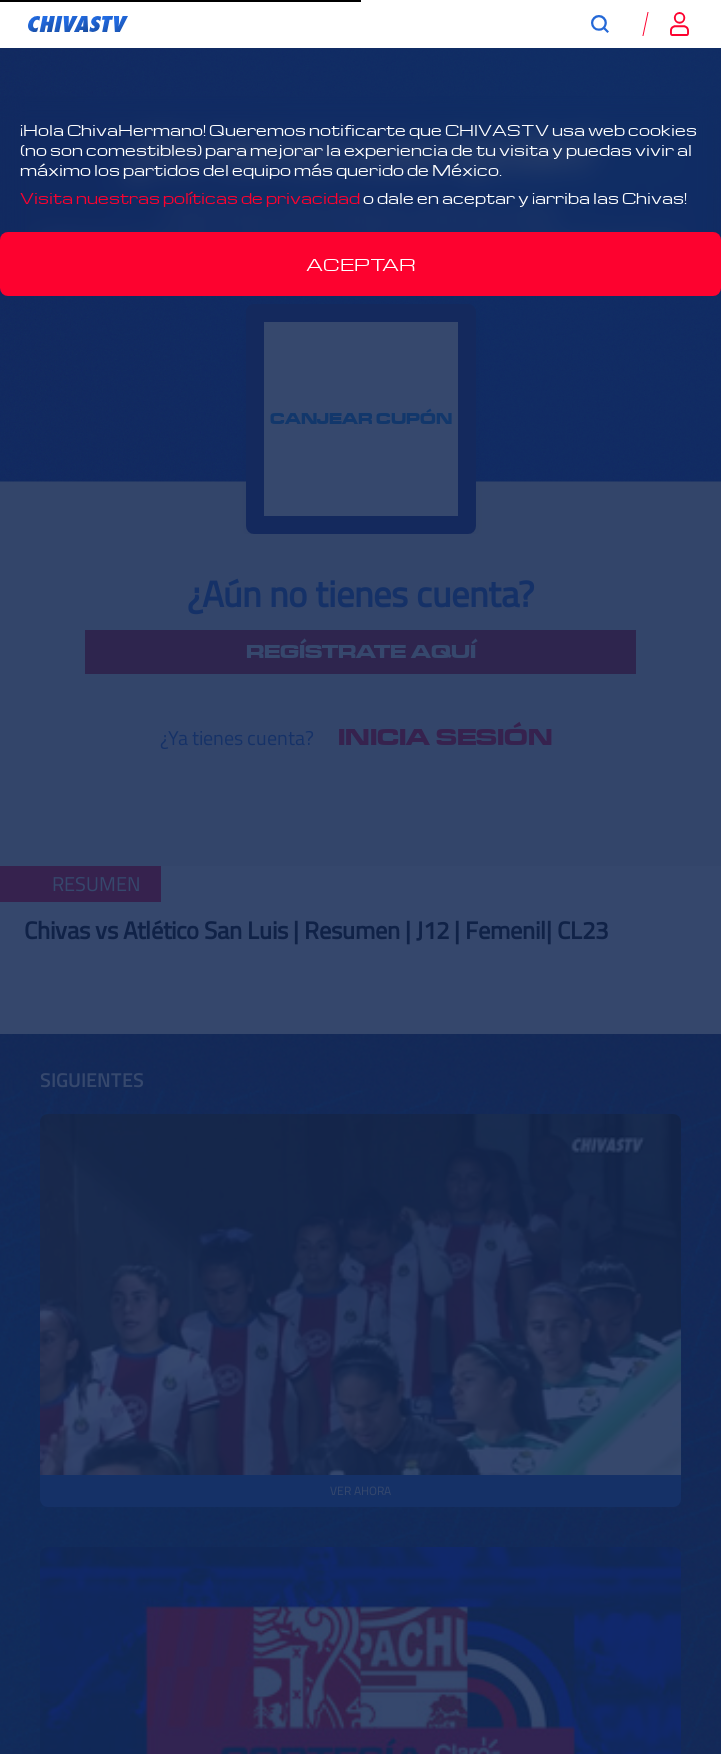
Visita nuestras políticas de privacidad (190, 198)
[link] (78, 24)
